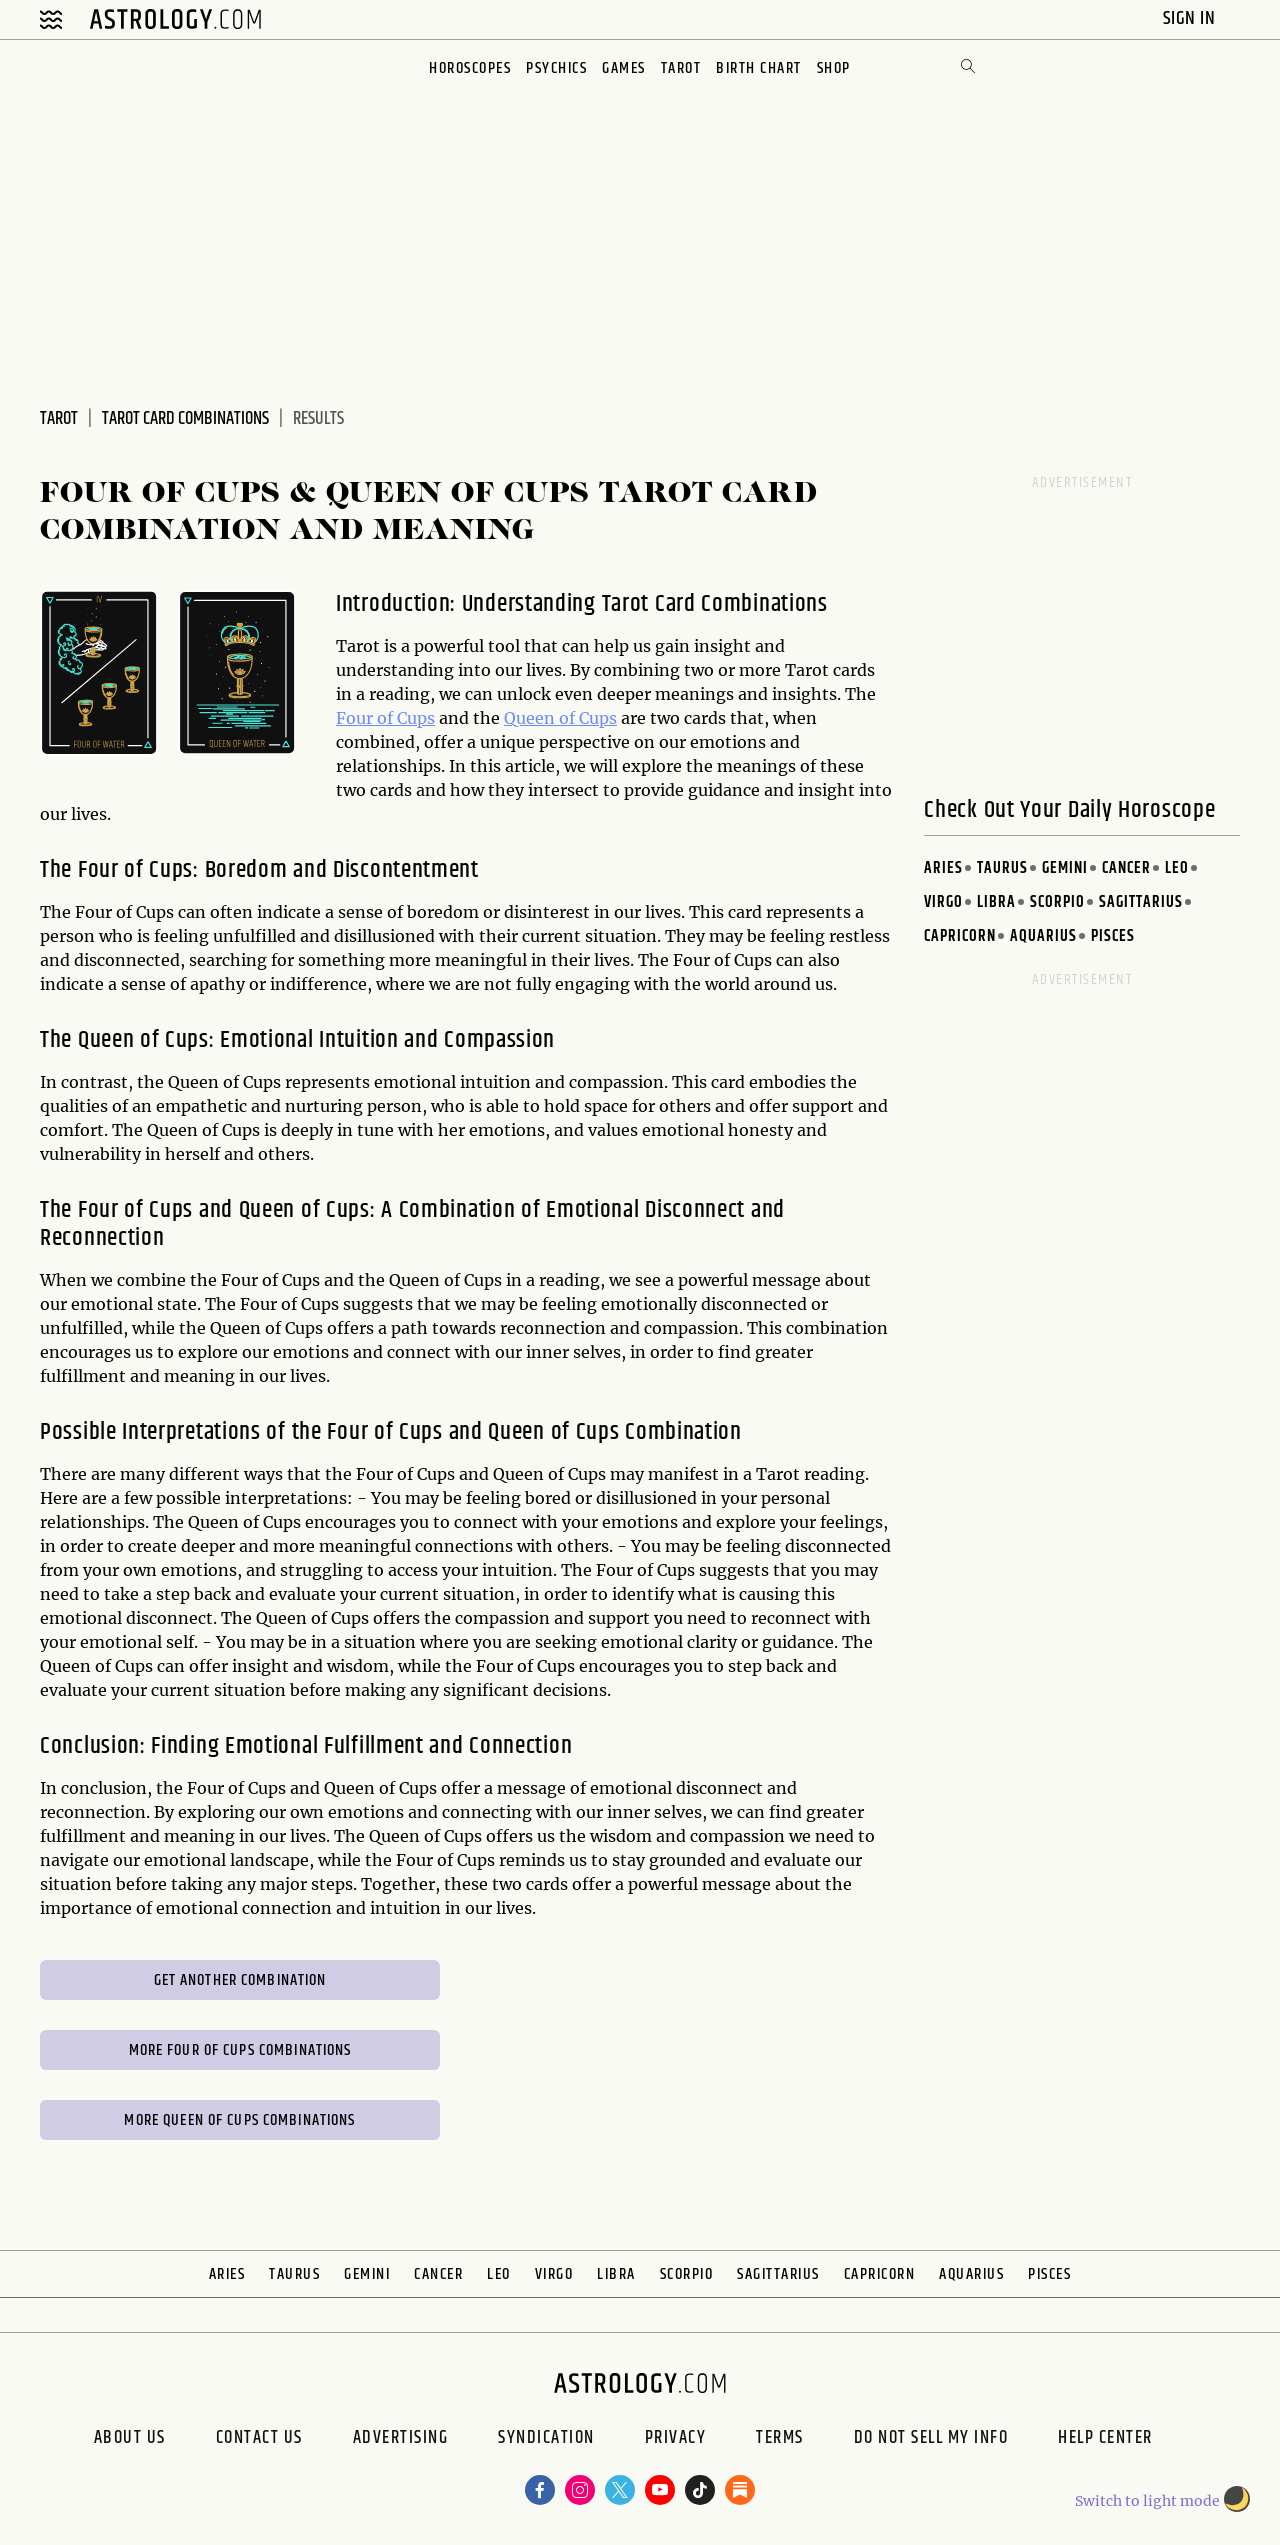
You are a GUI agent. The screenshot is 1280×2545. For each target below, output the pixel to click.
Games (624, 68)
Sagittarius (1141, 902)
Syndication (546, 2440)
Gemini (1065, 868)
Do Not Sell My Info (931, 2440)
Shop (834, 68)
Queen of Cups (560, 718)
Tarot (681, 68)
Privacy (676, 2440)
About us (130, 2440)
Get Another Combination (240, 1980)
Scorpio (1057, 902)
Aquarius (1043, 936)
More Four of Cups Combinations (240, 2050)
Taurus (1002, 868)
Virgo (943, 902)
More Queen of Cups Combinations (239, 2120)
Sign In (1191, 18)
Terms (780, 2440)
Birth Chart (759, 68)
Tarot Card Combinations (185, 419)
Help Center (1105, 2440)
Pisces (1113, 936)
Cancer (1126, 868)
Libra (996, 902)
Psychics (556, 68)
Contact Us (259, 2440)
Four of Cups (385, 718)
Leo (1177, 868)
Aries (943, 868)
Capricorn (960, 936)
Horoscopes (470, 68)
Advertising (401, 2440)
